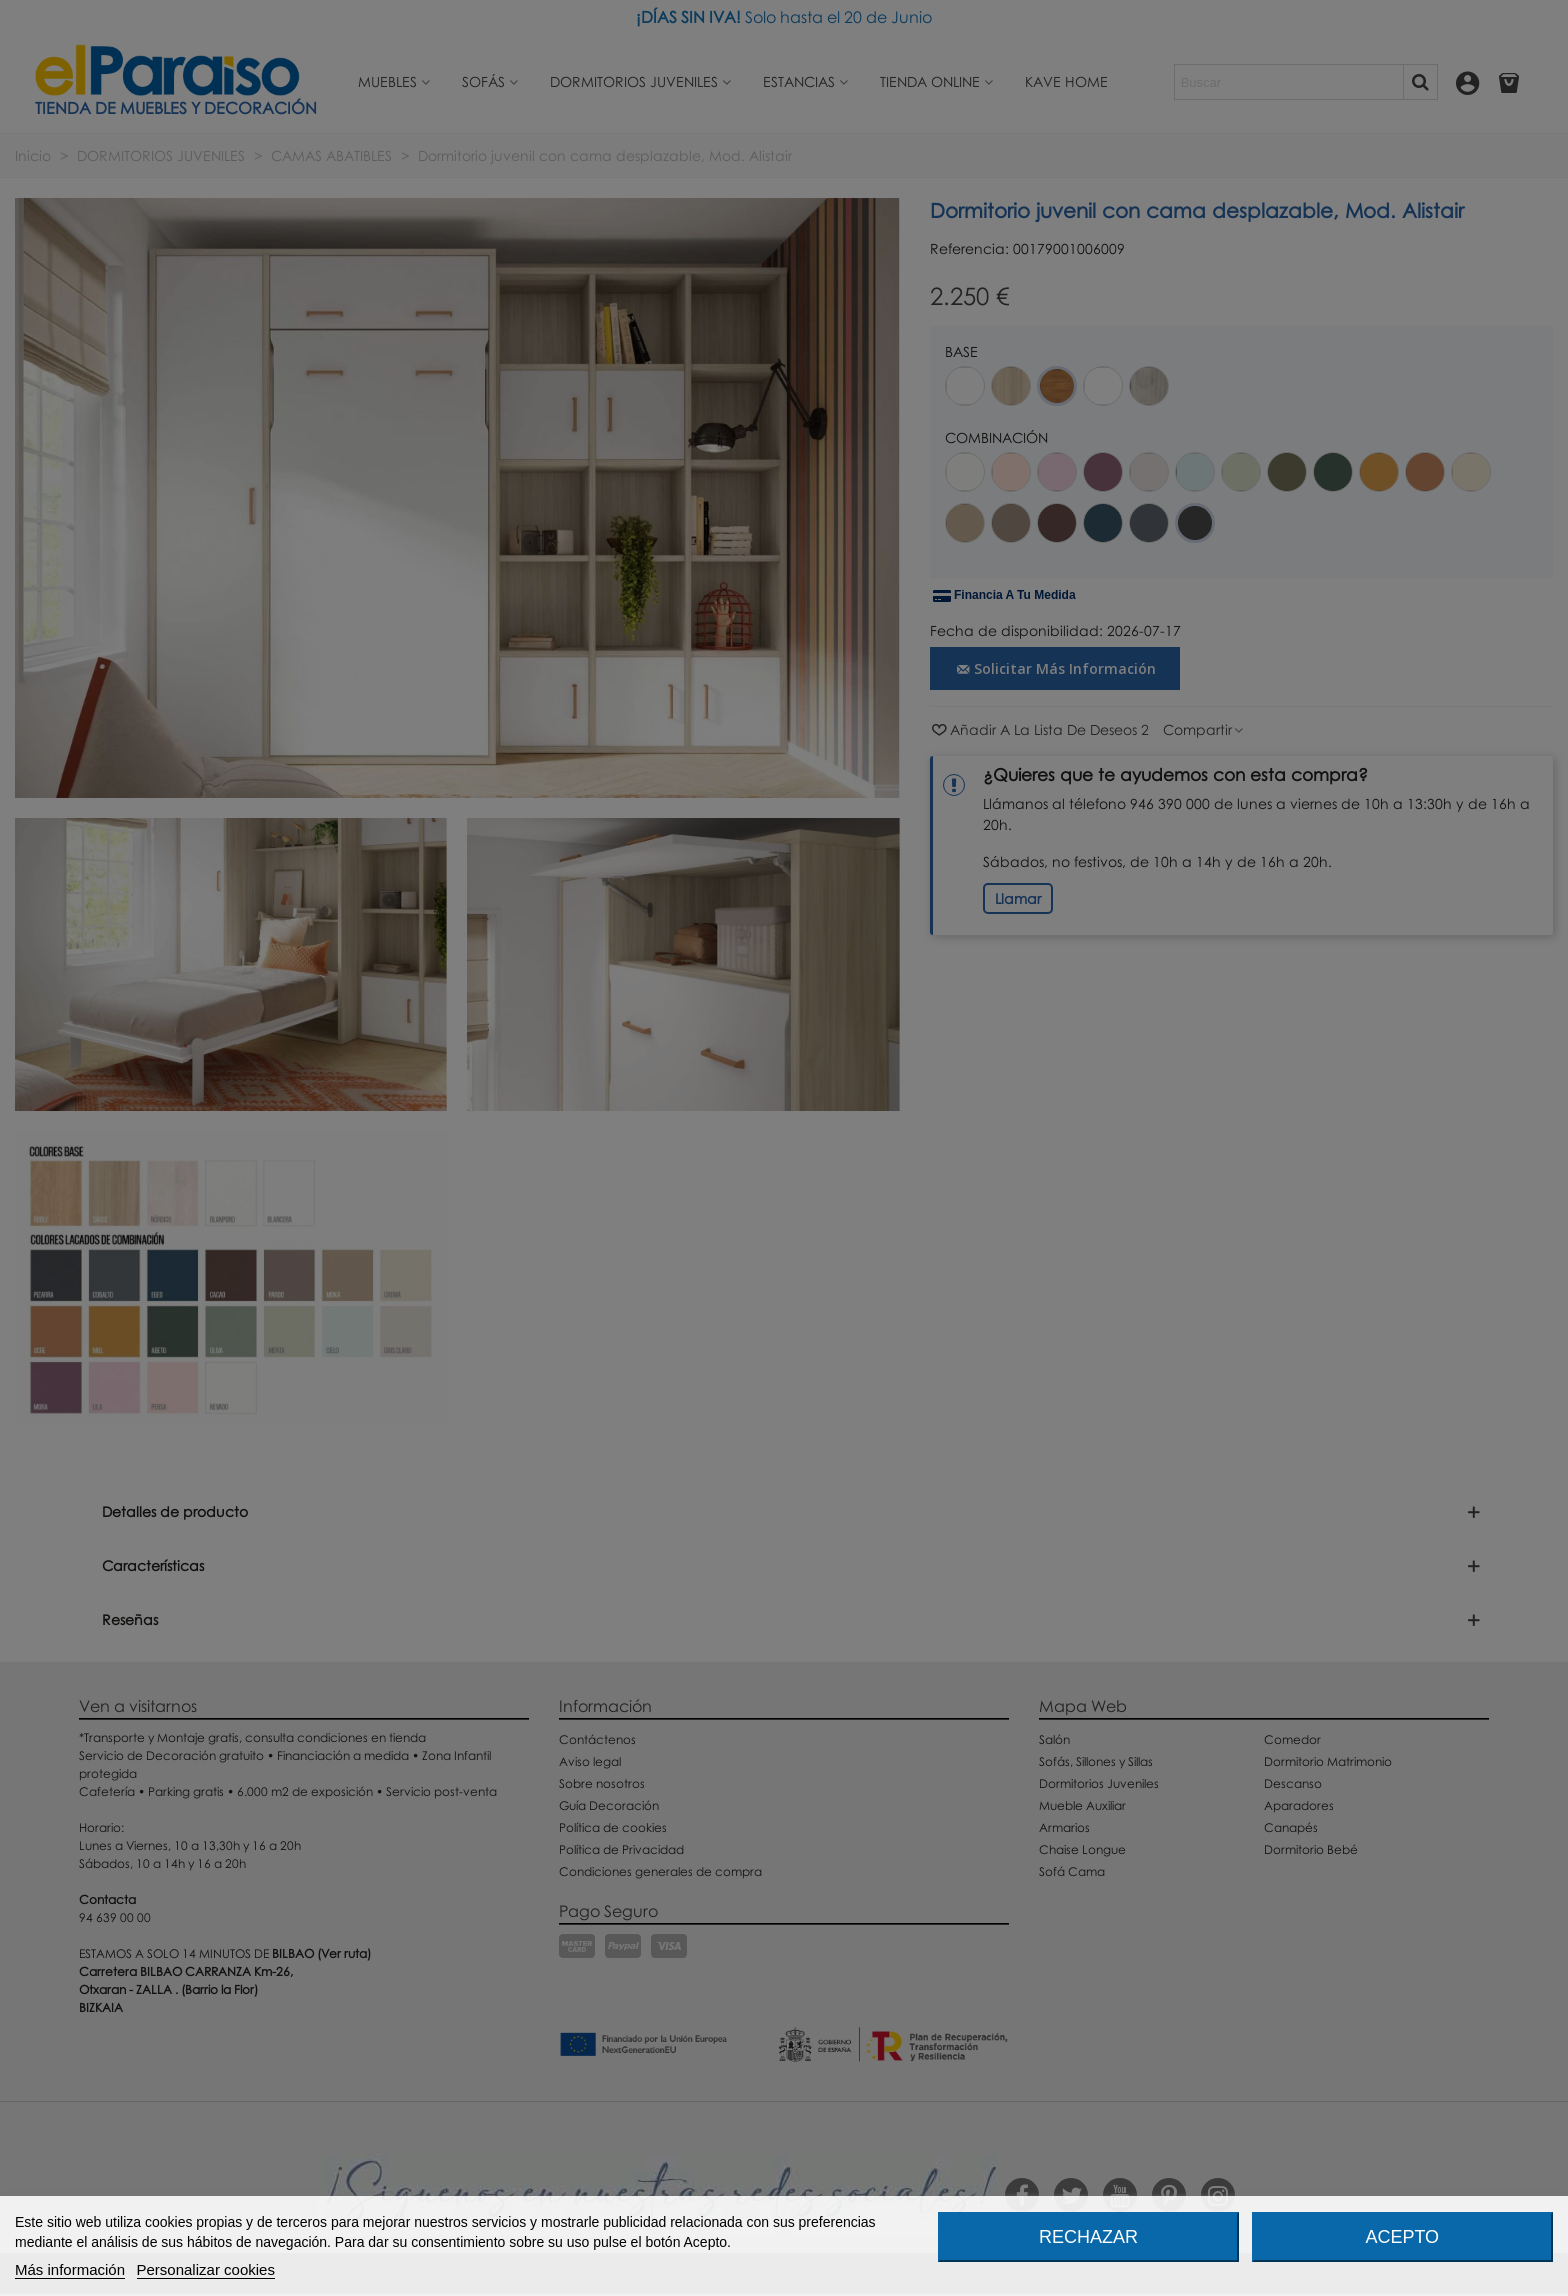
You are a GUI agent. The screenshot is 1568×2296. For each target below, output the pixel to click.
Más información (70, 2269)
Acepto (1402, 2237)
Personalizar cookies (206, 2269)
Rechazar (1088, 2237)
